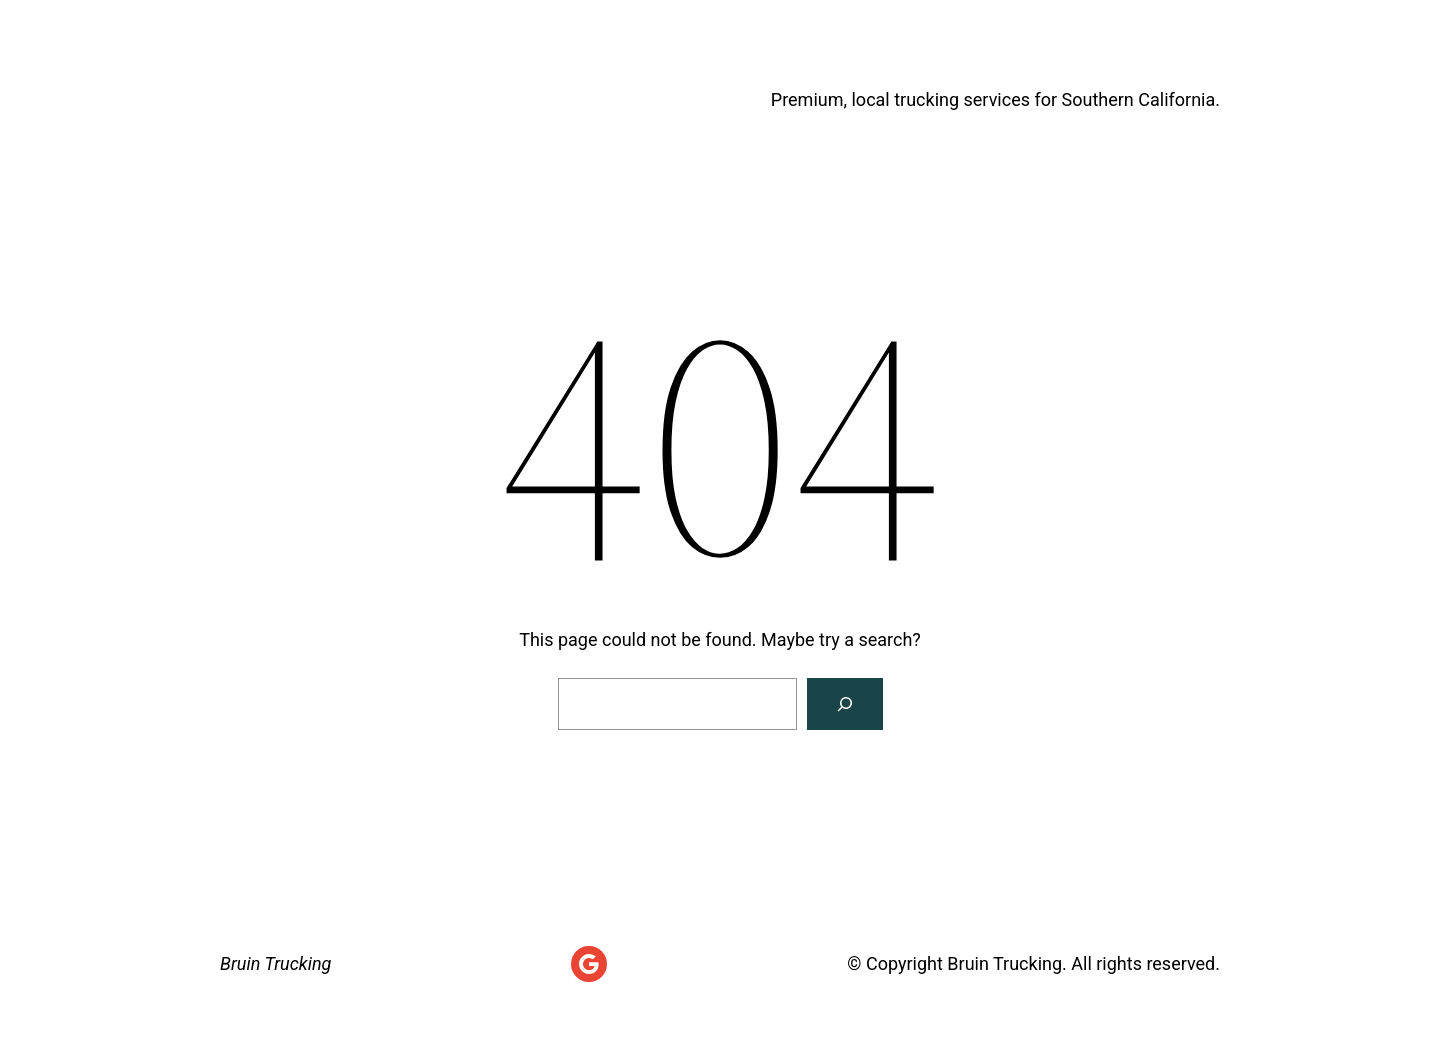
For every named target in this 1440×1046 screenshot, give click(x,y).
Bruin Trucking (365, 100)
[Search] (845, 704)
